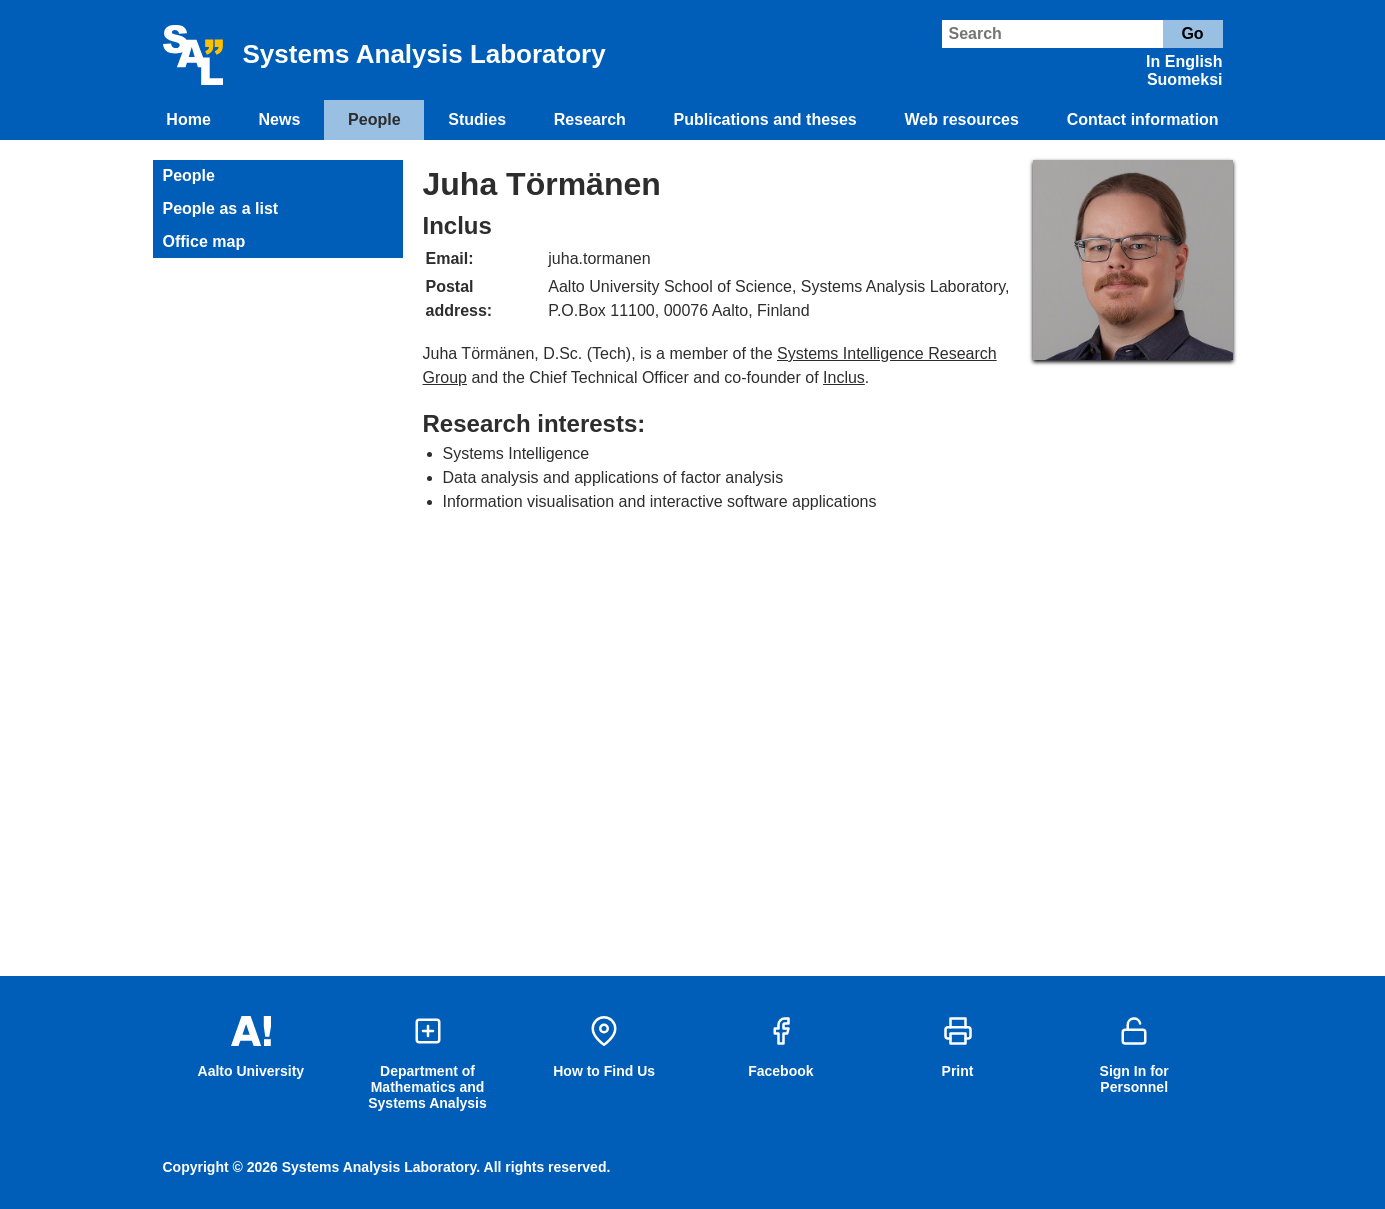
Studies (477, 119)
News (280, 119)
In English (1184, 61)
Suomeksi (1185, 79)
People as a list (221, 208)
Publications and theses (765, 119)
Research (590, 119)
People (374, 119)
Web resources (961, 119)
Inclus (844, 377)
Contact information (1143, 119)
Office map (204, 241)
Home (188, 119)
